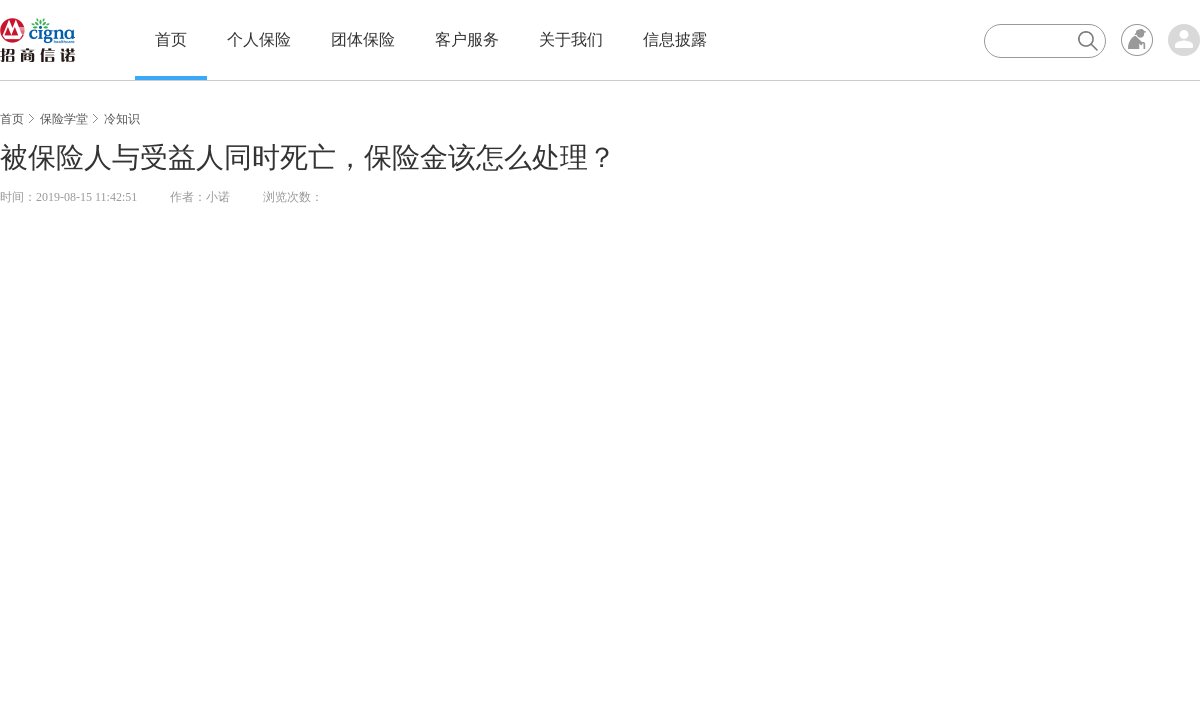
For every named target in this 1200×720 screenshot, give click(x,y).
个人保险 (259, 39)
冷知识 (122, 119)
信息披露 (675, 39)
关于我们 (571, 39)
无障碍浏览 (1137, 40)
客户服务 (467, 39)
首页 (171, 39)
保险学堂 (64, 119)
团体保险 (363, 39)
